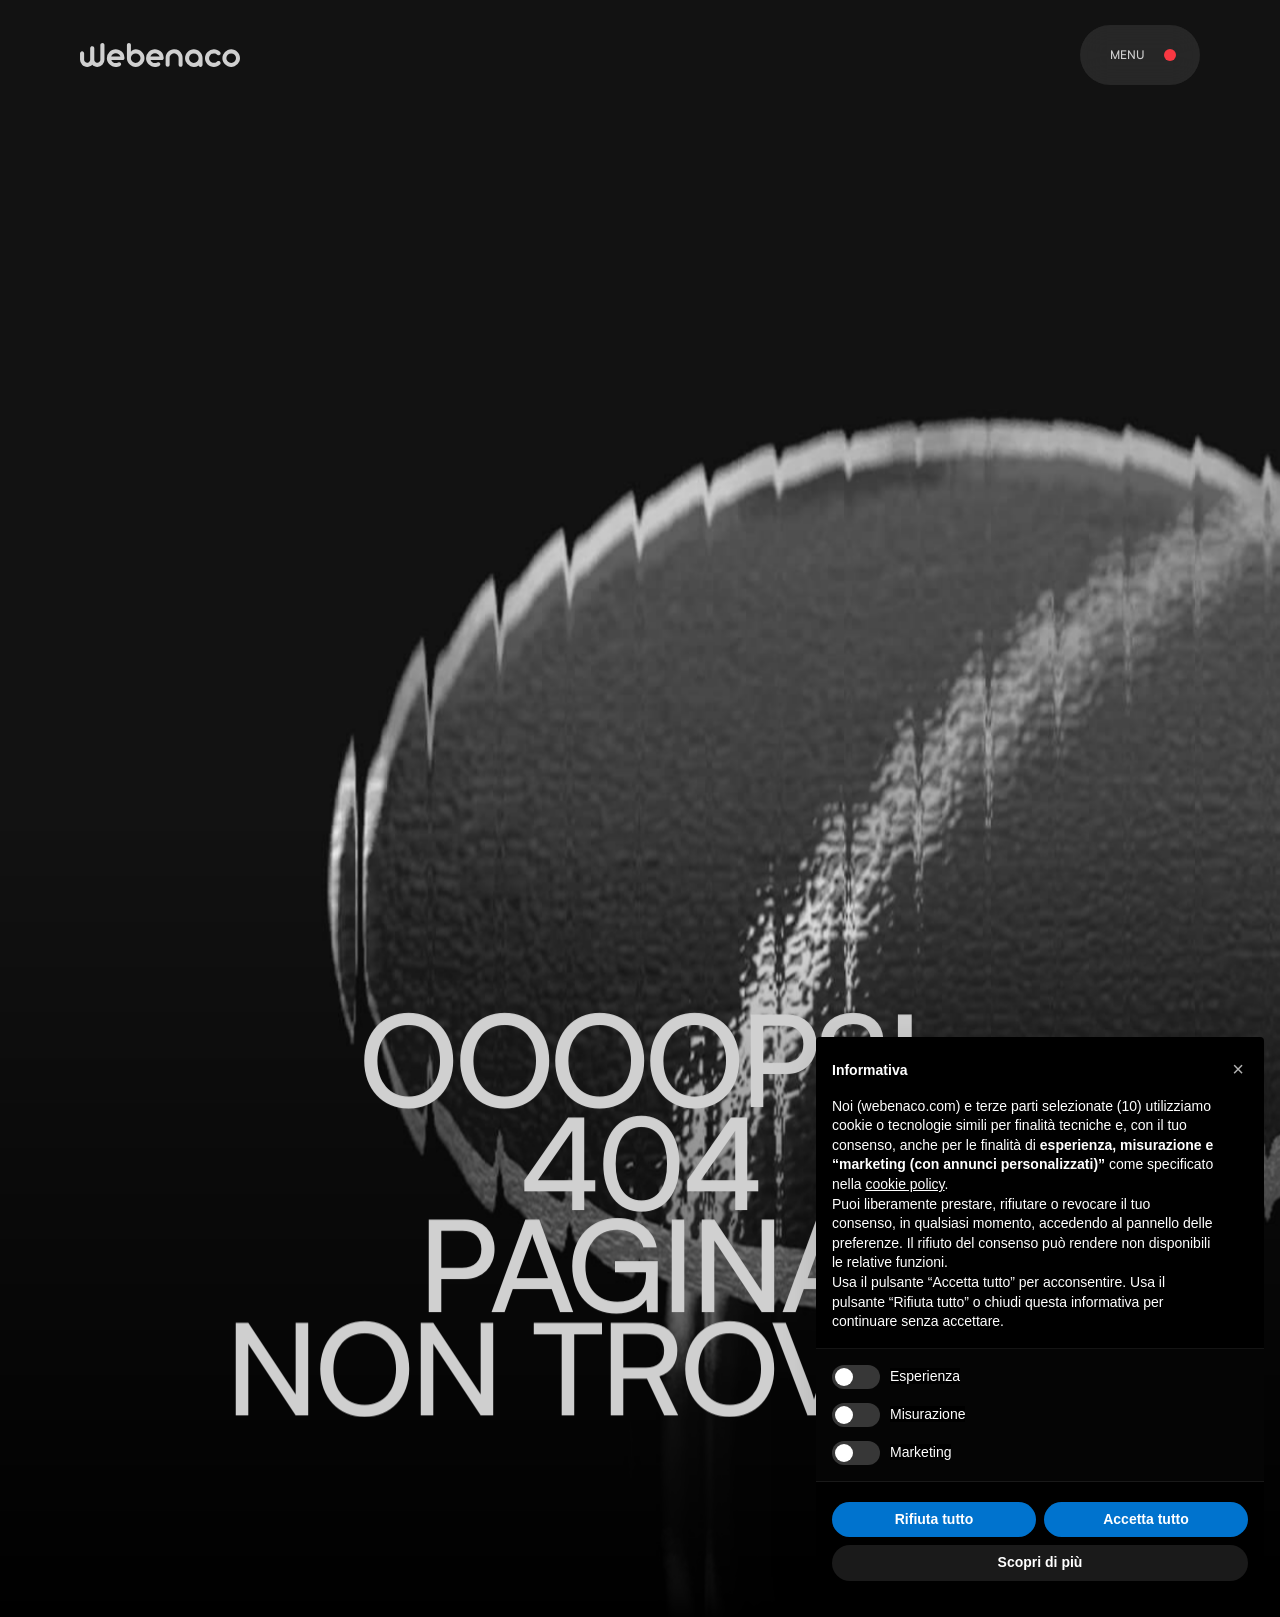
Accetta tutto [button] (1146, 1519)
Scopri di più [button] (1040, 1562)
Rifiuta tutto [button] (934, 1519)
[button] (1238, 1069)
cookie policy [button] (904, 1184)
